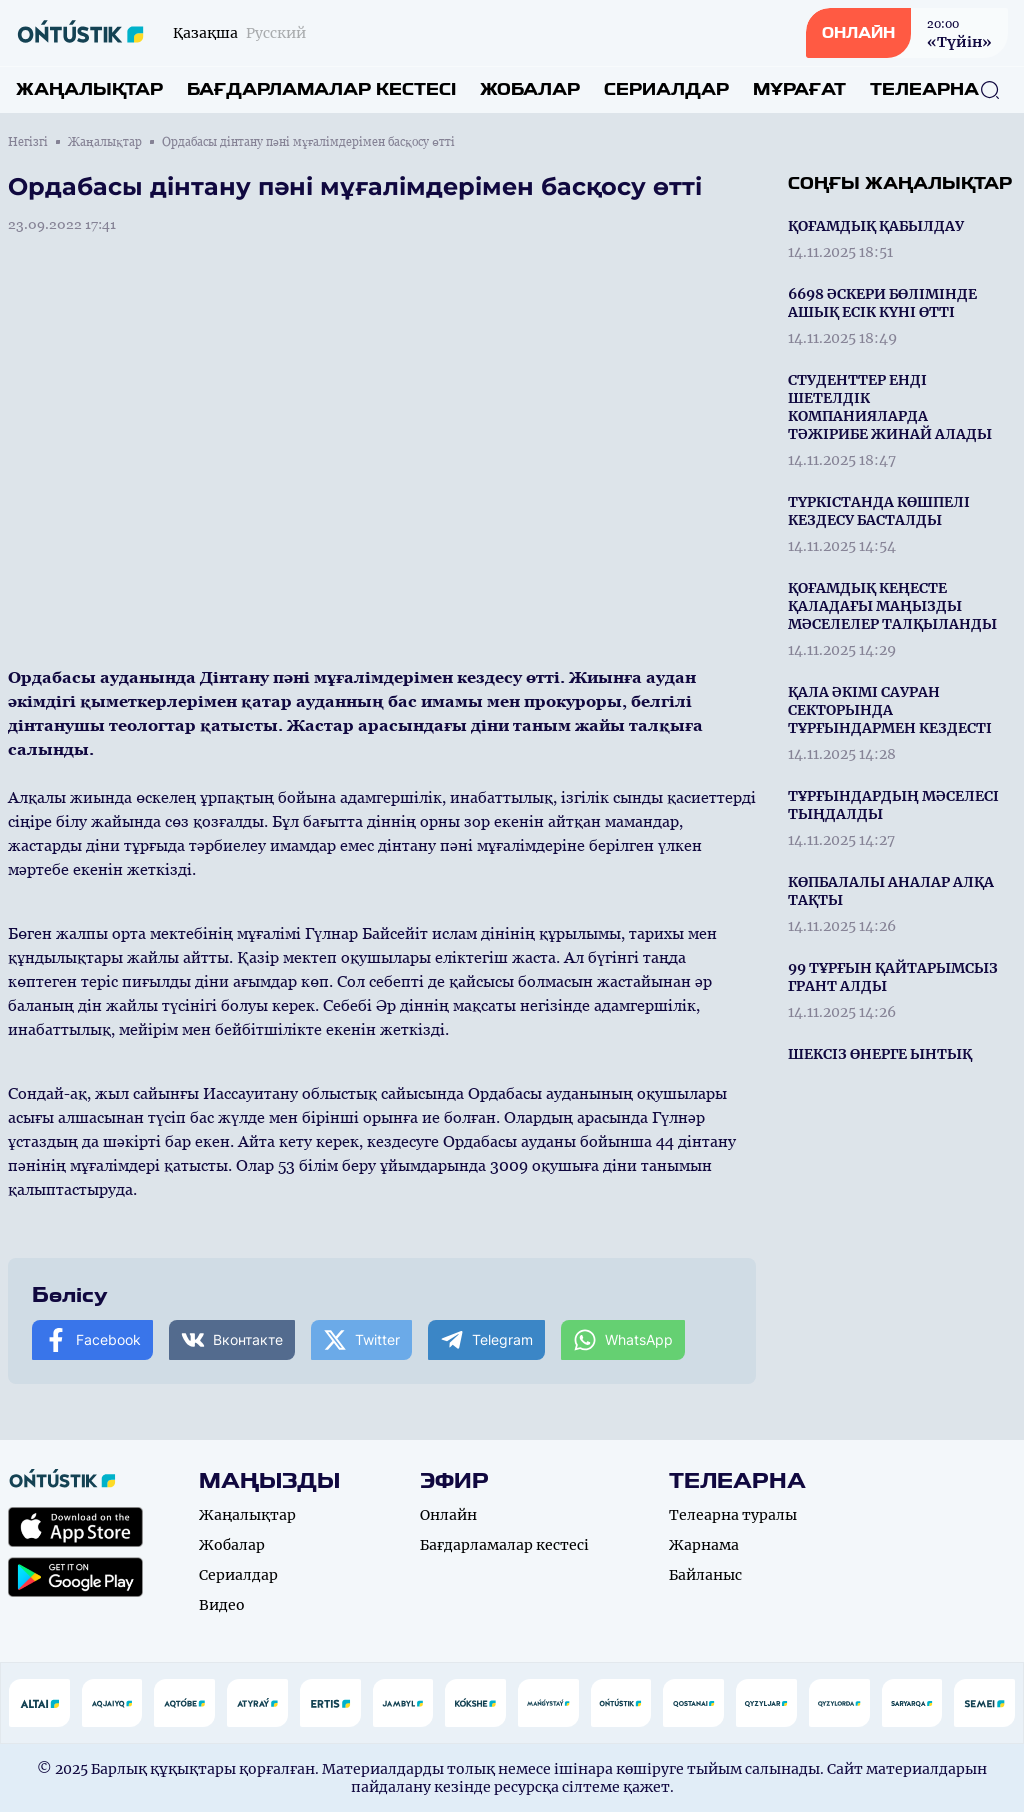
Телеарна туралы (733, 1515)
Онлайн (448, 1515)
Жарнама (704, 1545)
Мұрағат (799, 89)
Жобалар (530, 89)
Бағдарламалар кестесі (321, 89)
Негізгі (28, 142)
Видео (222, 1605)
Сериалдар (666, 89)
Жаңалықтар (89, 89)
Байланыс (705, 1575)
